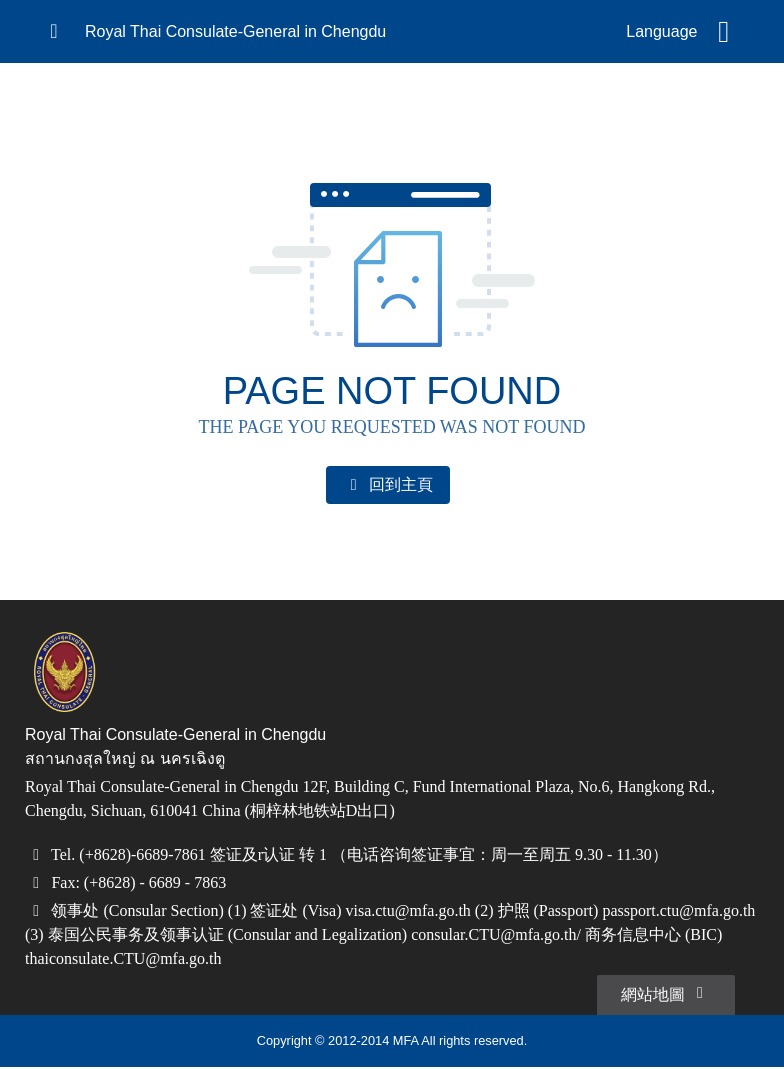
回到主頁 (388, 485)
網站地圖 (665, 994)
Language (661, 32)
